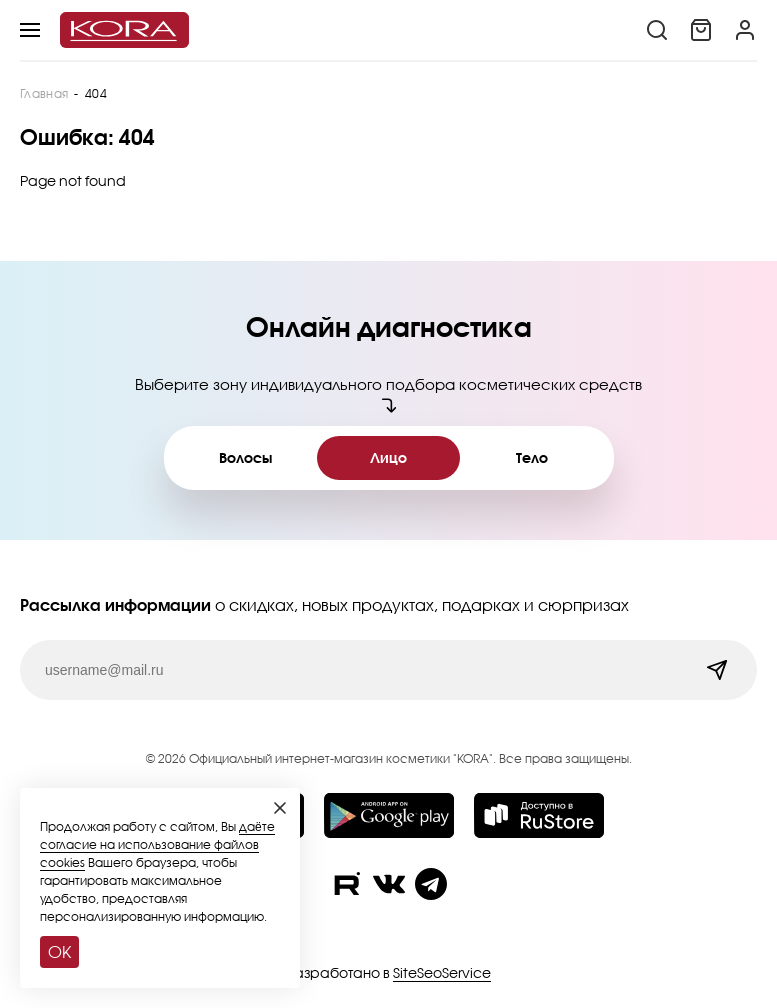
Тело (532, 457)
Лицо (388, 457)
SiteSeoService (442, 972)
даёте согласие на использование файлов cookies (157, 844)
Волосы (245, 457)
